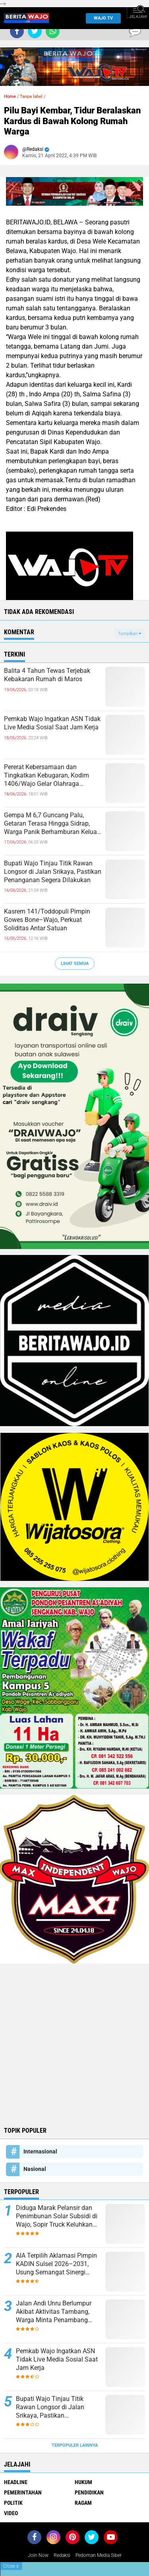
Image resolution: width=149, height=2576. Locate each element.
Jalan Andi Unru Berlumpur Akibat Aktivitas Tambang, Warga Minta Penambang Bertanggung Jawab (53, 2311)
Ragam (83, 2503)
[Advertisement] (74, 2044)
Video (11, 2513)
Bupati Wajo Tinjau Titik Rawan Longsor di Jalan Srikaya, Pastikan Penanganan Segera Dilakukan (52, 871)
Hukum (83, 2482)
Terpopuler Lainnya (75, 2445)
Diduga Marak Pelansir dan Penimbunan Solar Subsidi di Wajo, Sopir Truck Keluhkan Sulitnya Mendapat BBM (56, 2216)
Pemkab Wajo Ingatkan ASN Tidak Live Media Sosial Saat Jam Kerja (52, 723)
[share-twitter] (35, 31)
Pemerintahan (23, 2492)
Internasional (40, 2151)
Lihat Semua (75, 963)
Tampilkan (129, 633)
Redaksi (62, 2555)
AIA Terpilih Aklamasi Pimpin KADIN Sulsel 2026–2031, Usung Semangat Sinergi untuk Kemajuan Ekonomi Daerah (56, 2264)
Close (11, 2566)
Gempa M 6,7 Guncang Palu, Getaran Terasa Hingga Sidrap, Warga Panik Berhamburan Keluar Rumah (51, 823)
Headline (15, 2482)
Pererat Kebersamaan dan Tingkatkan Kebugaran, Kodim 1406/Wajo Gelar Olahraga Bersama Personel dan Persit (46, 775)
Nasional (34, 2169)
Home (10, 96)
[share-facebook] (17, 31)
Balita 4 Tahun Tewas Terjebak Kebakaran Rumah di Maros (47, 675)
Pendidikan (89, 2492)
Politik (13, 2503)
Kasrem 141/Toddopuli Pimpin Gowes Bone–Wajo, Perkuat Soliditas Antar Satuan (47, 920)
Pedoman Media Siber (98, 2555)
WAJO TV (101, 18)
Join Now (38, 2555)
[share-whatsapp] (53, 31)
